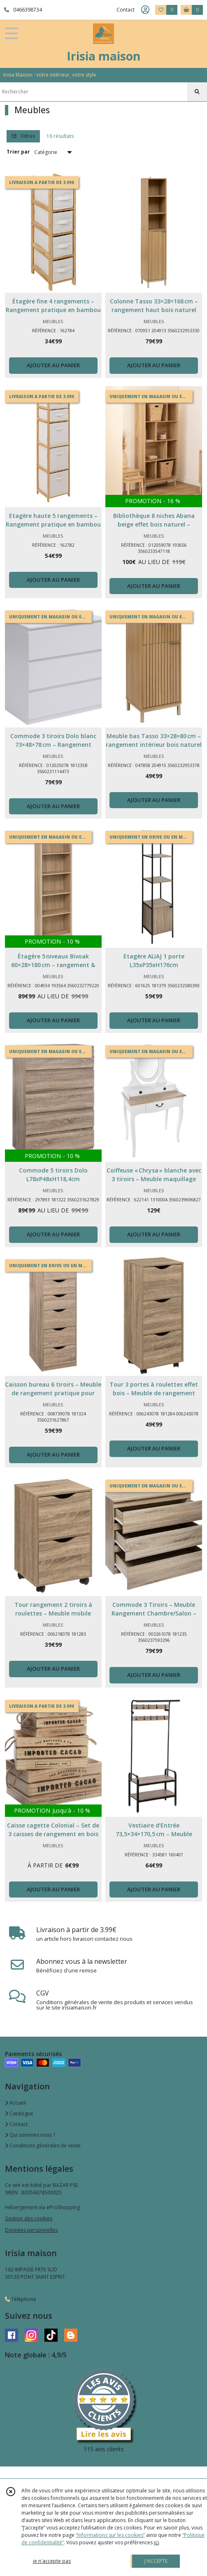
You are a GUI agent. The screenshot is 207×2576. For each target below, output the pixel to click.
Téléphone (20, 2299)
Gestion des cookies (28, 2218)
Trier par (18, 151)
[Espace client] (145, 10)
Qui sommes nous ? (30, 2134)
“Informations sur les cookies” (110, 2535)
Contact (125, 9)
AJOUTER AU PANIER (53, 365)
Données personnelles (31, 2229)
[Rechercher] (197, 91)
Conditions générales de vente (43, 2145)
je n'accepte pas (52, 2560)
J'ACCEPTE (155, 2560)
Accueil (15, 2102)
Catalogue (19, 2113)
